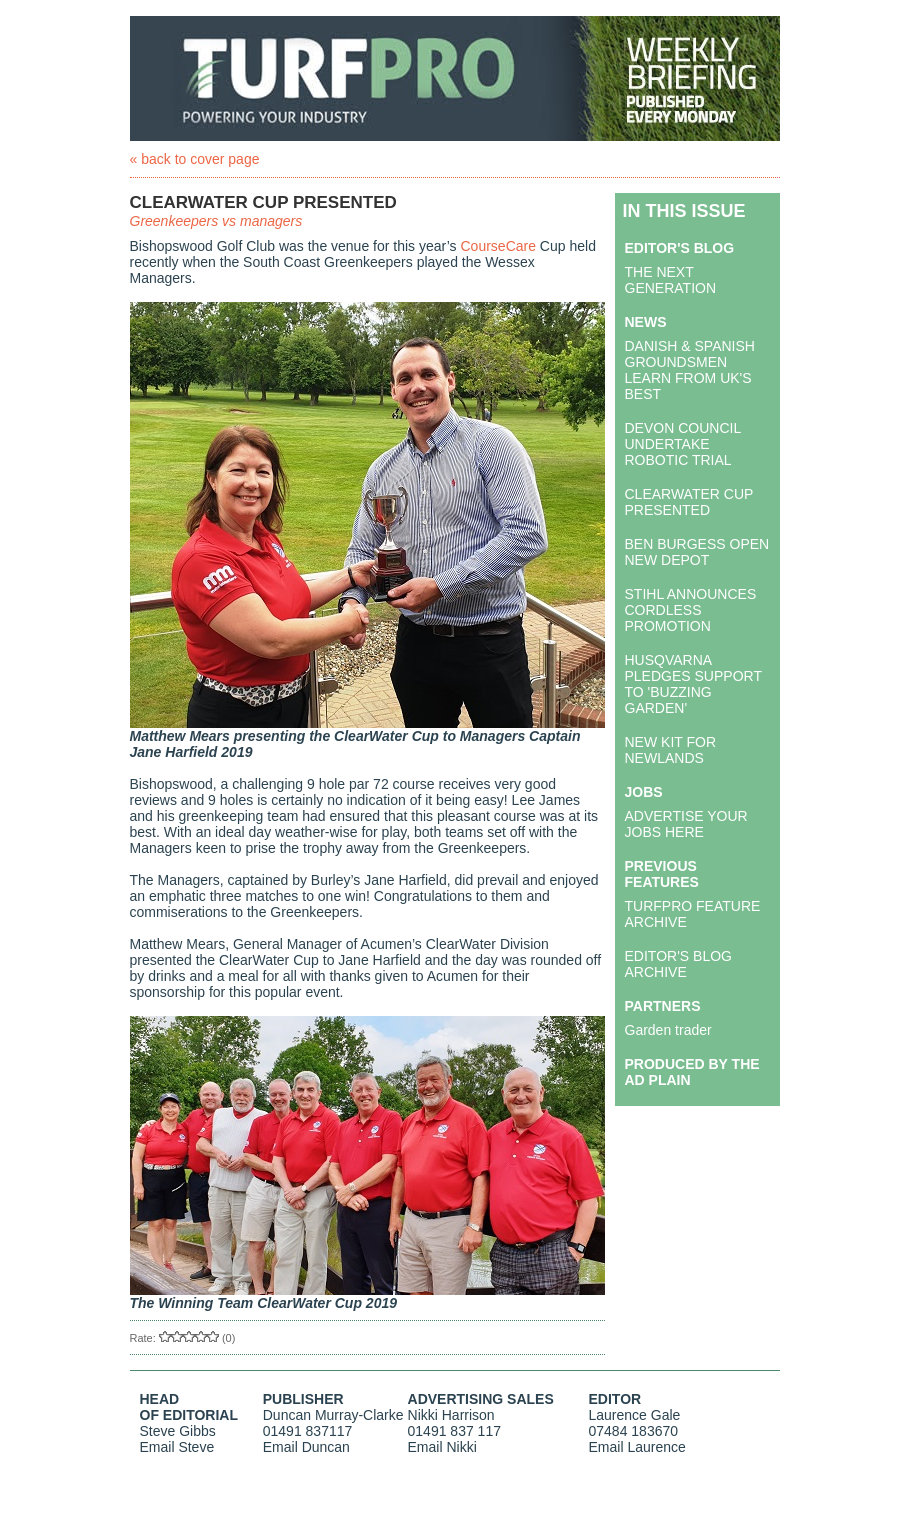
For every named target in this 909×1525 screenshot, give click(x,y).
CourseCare (498, 246)
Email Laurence (637, 1447)
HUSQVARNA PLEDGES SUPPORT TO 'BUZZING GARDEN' (693, 684)
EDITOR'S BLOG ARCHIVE (678, 964)
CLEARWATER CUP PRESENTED (689, 502)
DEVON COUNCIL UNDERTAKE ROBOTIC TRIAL (683, 444)
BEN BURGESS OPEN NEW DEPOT (697, 552)
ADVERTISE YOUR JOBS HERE (686, 824)
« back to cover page (195, 159)
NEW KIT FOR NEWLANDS (671, 750)
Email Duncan (306, 1447)
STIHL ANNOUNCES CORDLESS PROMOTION (691, 610)
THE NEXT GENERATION (671, 280)
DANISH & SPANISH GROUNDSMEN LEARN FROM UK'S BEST (690, 370)
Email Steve (177, 1447)
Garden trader (668, 1030)
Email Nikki (442, 1447)
